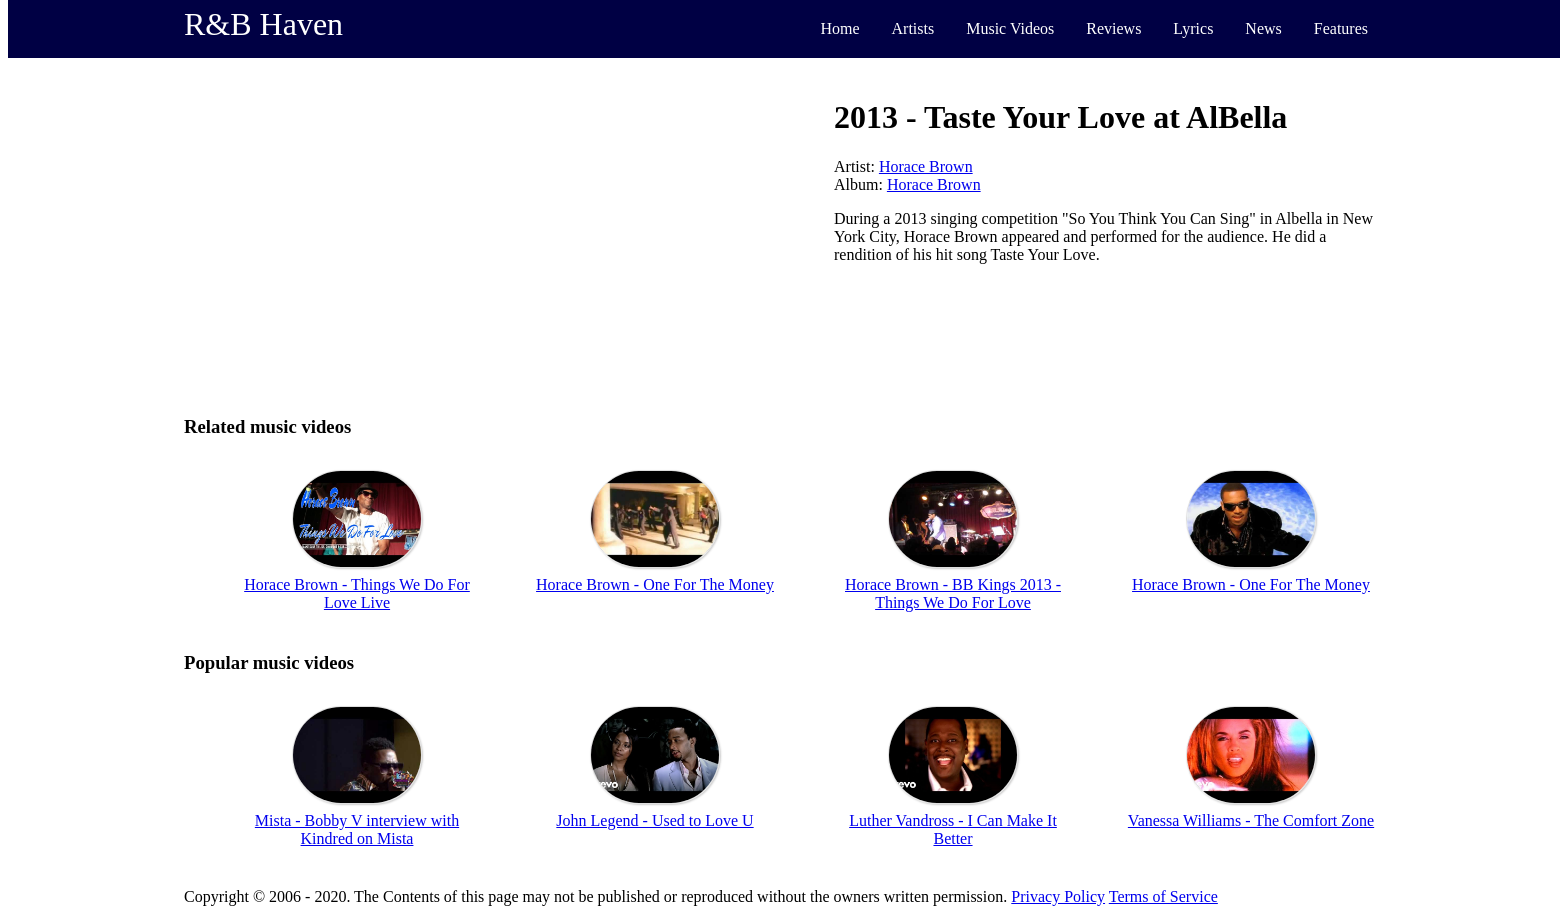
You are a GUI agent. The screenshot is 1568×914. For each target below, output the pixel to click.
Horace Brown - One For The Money (655, 584)
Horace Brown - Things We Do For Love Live (357, 593)
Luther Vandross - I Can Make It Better (953, 829)
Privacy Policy (1058, 896)
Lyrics (1193, 28)
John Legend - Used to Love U (654, 820)
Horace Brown (926, 166)
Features (1341, 28)
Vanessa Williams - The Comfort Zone (1251, 820)
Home (839, 28)
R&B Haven (263, 24)
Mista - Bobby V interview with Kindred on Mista (357, 829)
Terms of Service (1163, 896)
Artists (913, 28)
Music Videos (1010, 28)
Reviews (1113, 28)
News (1263, 28)
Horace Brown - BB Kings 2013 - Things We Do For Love (953, 593)
